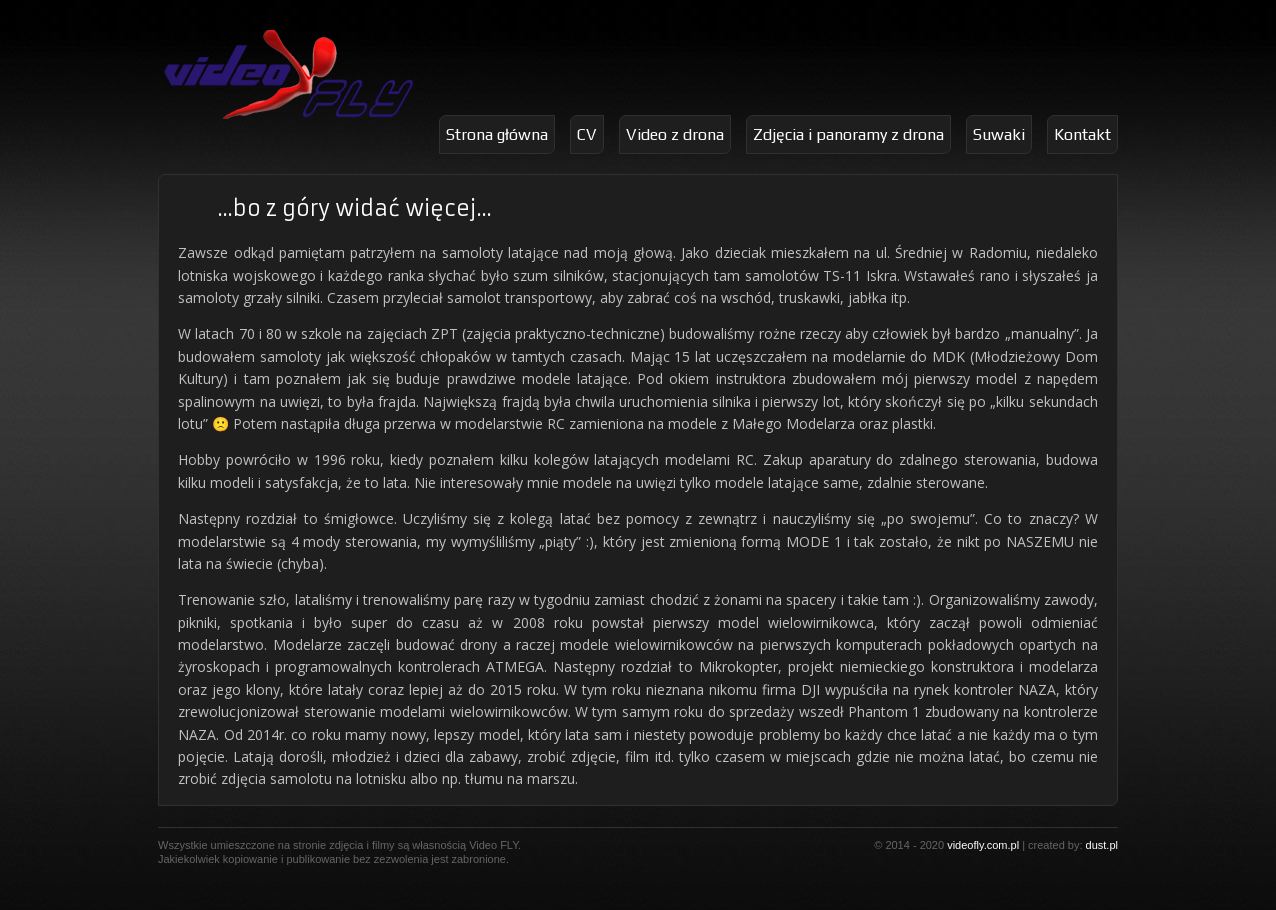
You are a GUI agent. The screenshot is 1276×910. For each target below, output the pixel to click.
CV (587, 134)
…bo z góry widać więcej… (355, 208)
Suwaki (999, 134)
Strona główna (497, 134)
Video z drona (675, 134)
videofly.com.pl (983, 845)
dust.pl (1102, 845)
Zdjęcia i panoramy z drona (848, 134)
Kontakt (1082, 134)
